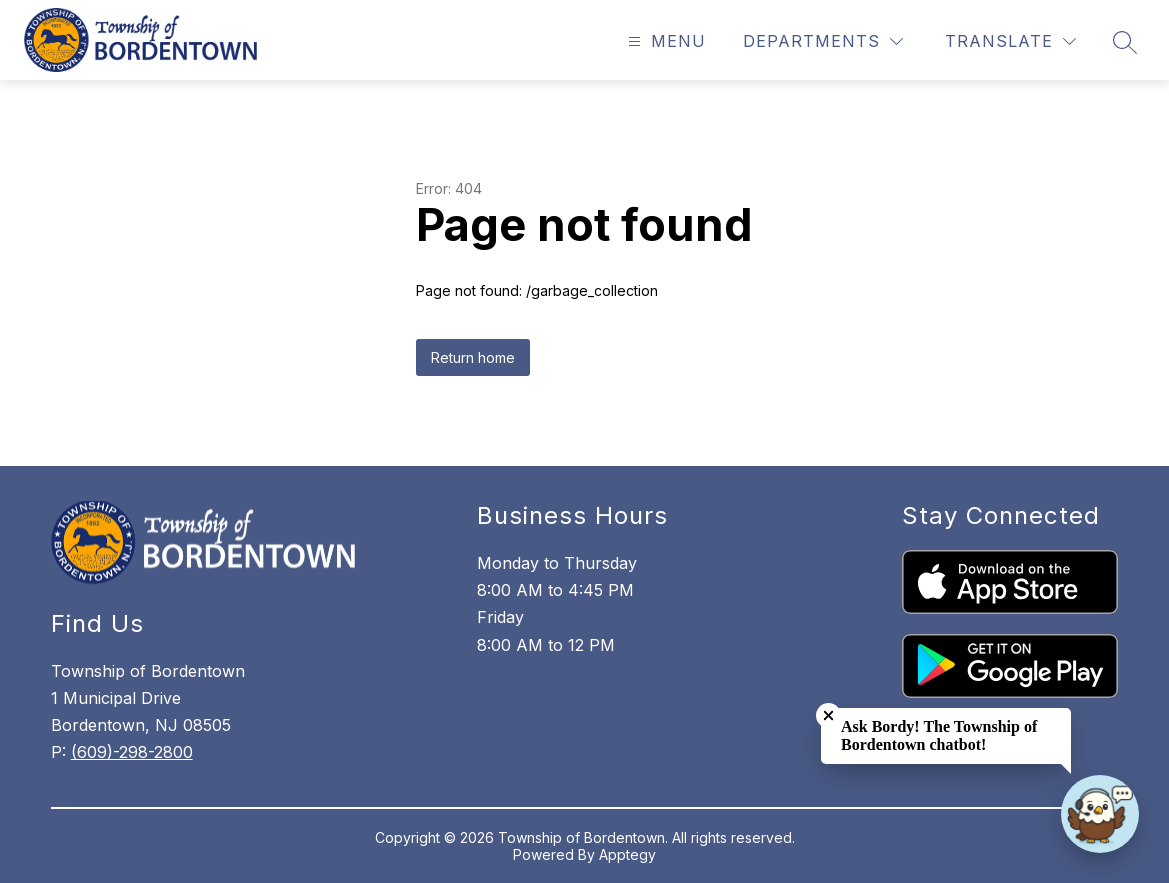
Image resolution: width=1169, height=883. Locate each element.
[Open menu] (664, 41)
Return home (473, 357)
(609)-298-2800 (132, 752)
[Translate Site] (1010, 41)
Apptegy (627, 854)
